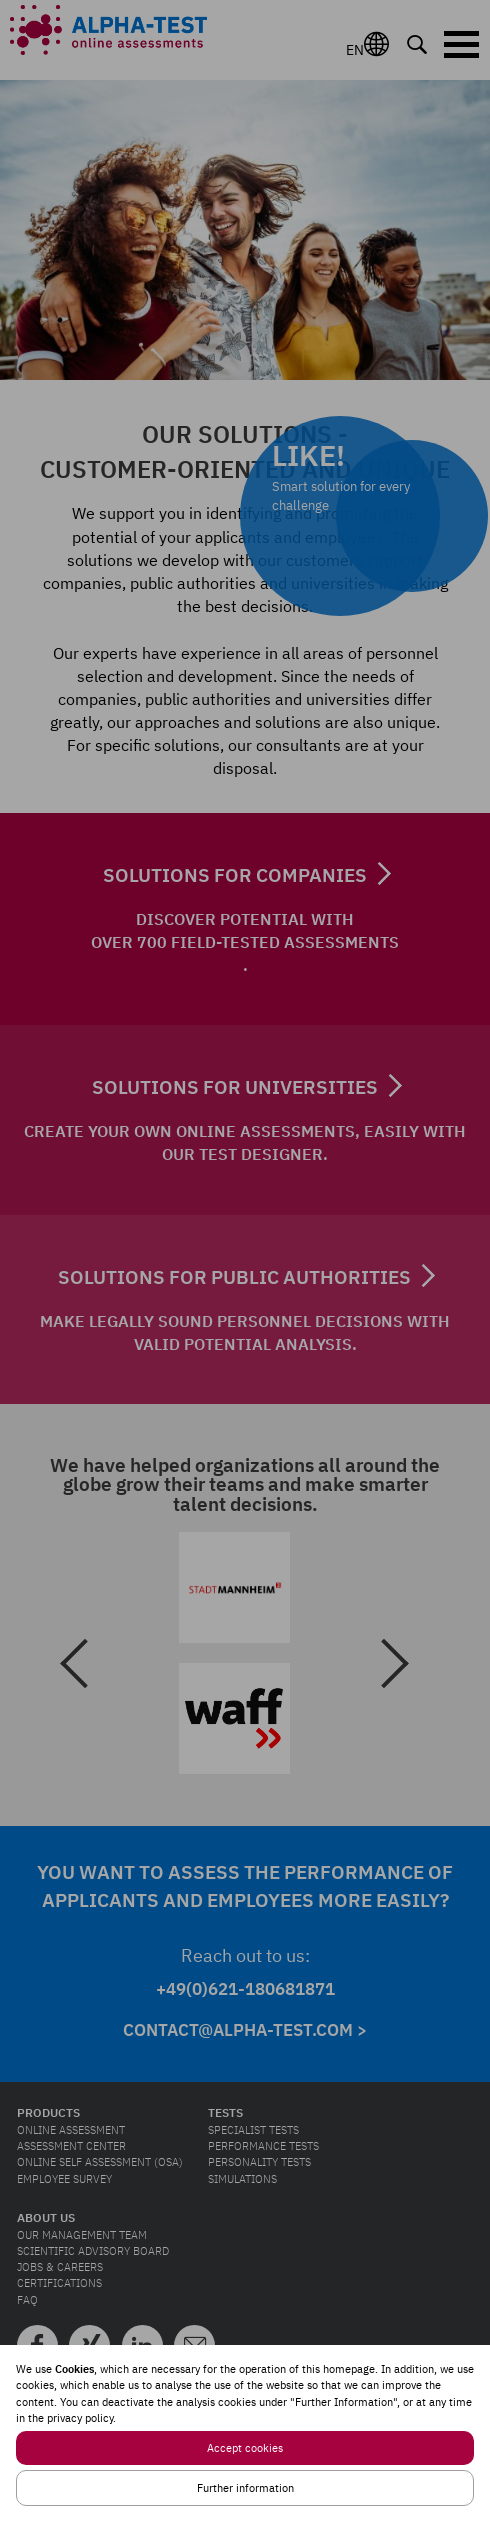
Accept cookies (245, 2448)
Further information (245, 2488)
